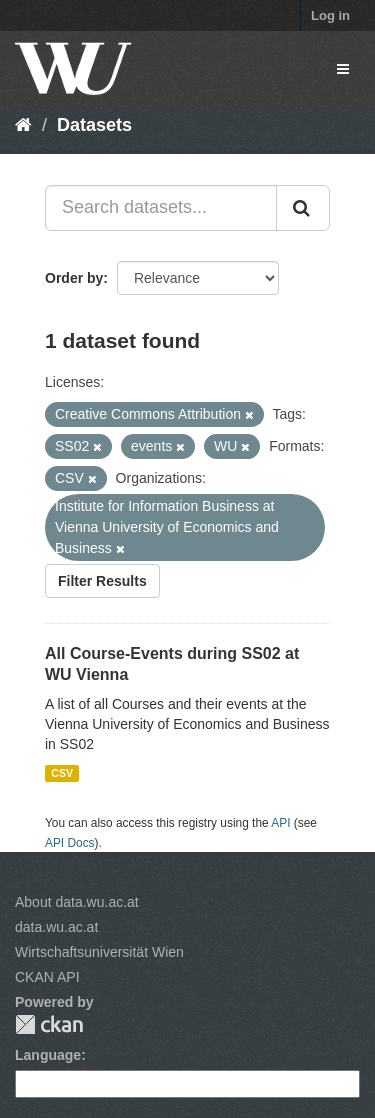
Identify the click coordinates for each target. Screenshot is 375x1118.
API (280, 823)
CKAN (49, 1024)
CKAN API (47, 977)
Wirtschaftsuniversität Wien (99, 952)
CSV (62, 773)
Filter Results (102, 581)
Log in (330, 15)
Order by (74, 278)
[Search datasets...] (161, 208)
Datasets (94, 125)
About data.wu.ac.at (77, 902)
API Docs (70, 843)
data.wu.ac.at (56, 927)
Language (48, 1055)
